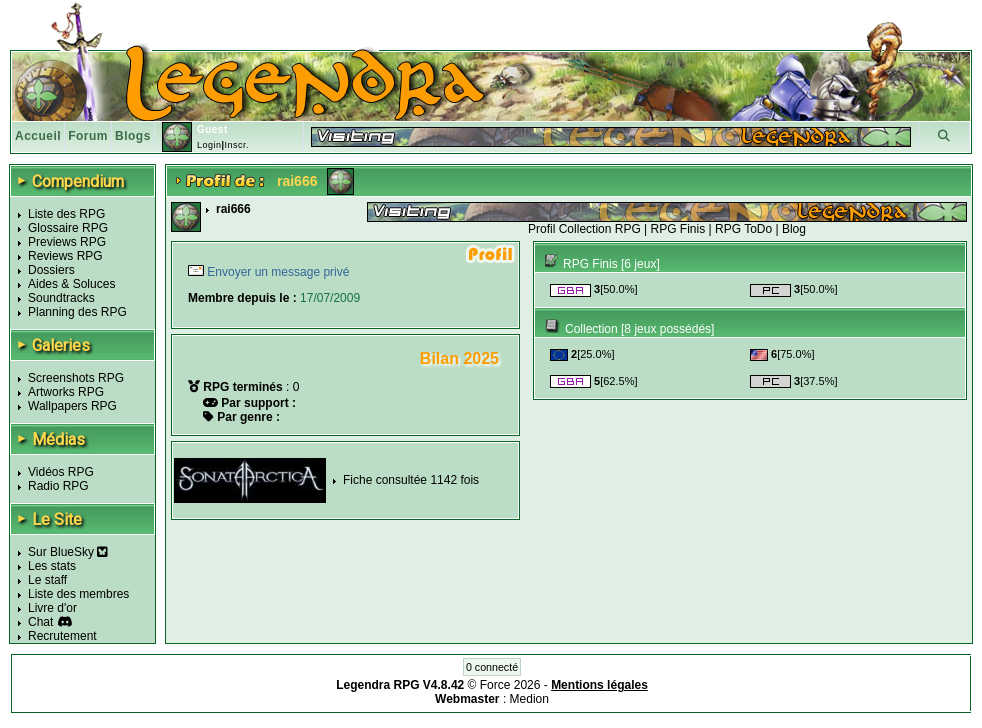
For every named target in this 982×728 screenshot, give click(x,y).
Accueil (38, 136)
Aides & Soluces (71, 284)
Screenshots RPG (76, 378)
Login (209, 145)
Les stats (52, 566)
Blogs (133, 136)
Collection (591, 329)
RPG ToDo (743, 229)
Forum (88, 136)
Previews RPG (67, 242)
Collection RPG (600, 229)
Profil (541, 229)
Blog (794, 229)
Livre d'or (52, 608)
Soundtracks (61, 298)
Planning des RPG (77, 312)
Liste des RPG (66, 214)
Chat (40, 622)
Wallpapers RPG (72, 406)
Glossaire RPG (68, 228)
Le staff (47, 580)
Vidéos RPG (61, 472)
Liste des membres (78, 594)
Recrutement (62, 636)
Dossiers (51, 270)
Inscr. (236, 145)
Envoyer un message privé (276, 272)
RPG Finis (678, 229)
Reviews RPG (65, 256)
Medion (529, 699)
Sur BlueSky (68, 552)
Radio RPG (58, 486)
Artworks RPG (66, 392)
